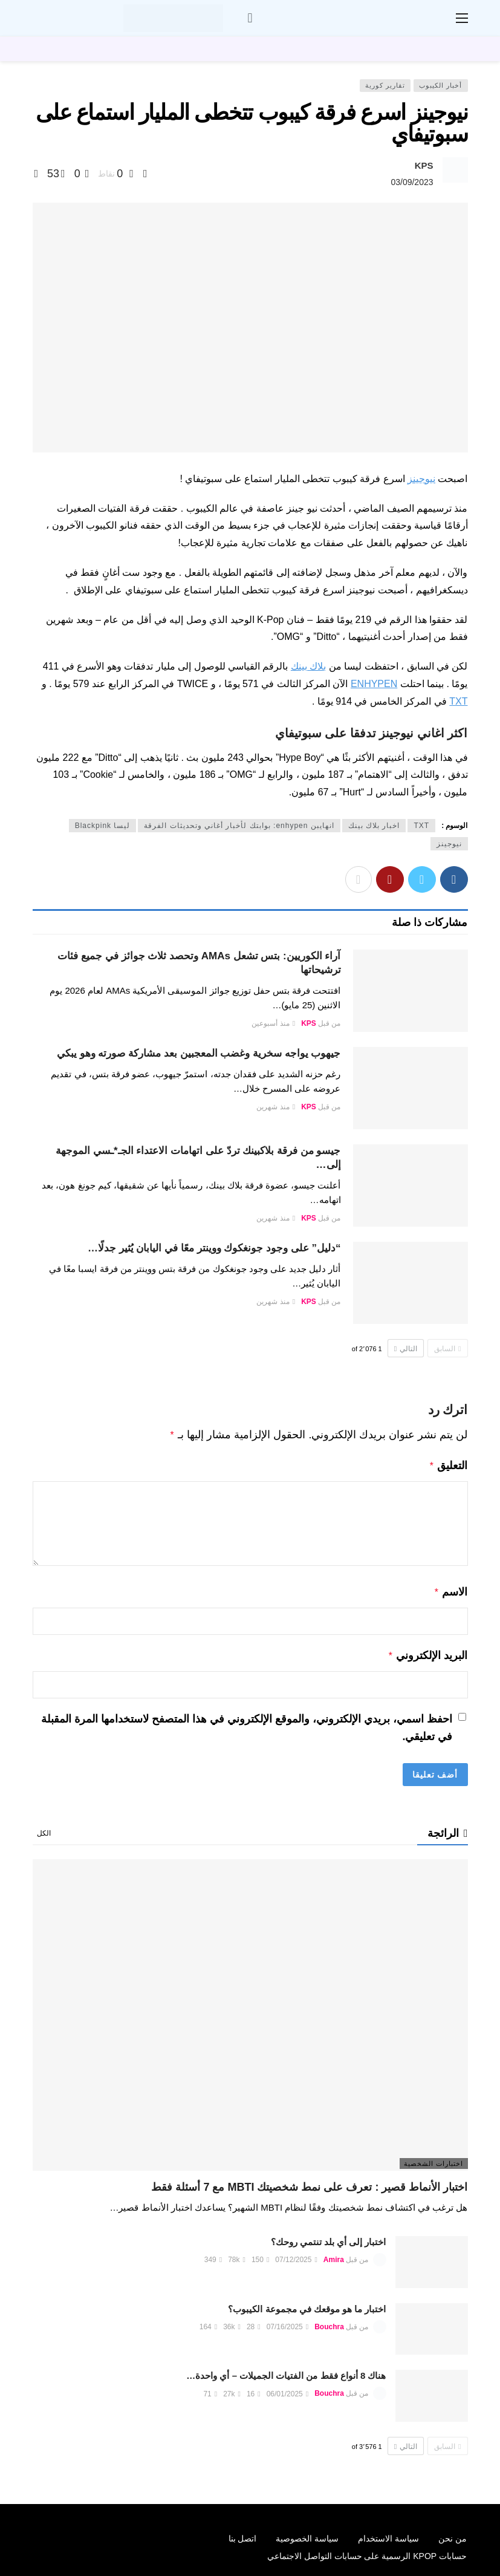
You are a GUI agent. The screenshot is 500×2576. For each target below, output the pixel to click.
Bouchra (329, 2322)
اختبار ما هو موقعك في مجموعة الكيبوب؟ (307, 2304)
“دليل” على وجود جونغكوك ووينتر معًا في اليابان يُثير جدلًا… (214, 1248)
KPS (424, 165)
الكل (44, 1828)
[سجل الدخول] (250, 18)
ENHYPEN (374, 684)
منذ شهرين (275, 1107)
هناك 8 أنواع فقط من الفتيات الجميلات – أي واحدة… (286, 2371)
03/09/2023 (412, 182)
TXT (458, 701)
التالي (405, 1349)
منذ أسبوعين (273, 1023)
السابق (447, 1349)
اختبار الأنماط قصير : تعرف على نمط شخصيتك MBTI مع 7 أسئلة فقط (309, 2182)
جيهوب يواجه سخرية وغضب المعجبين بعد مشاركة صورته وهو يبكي (199, 1053)
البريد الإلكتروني (428, 1651)
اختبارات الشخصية (433, 2158)
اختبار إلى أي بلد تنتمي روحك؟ (328, 2237)
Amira (333, 2255)
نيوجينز (421, 479)
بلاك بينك (308, 666)
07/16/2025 (287, 2322)
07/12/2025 (296, 2255)
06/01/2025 (287, 2389)
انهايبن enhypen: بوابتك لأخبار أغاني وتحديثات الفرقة (239, 825)
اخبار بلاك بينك (374, 825)
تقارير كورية (385, 85)
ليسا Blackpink (103, 825)
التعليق (448, 1464)
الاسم (450, 1589)
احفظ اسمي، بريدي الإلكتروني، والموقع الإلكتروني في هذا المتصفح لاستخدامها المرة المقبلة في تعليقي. (246, 1723)
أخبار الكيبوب (440, 85)
